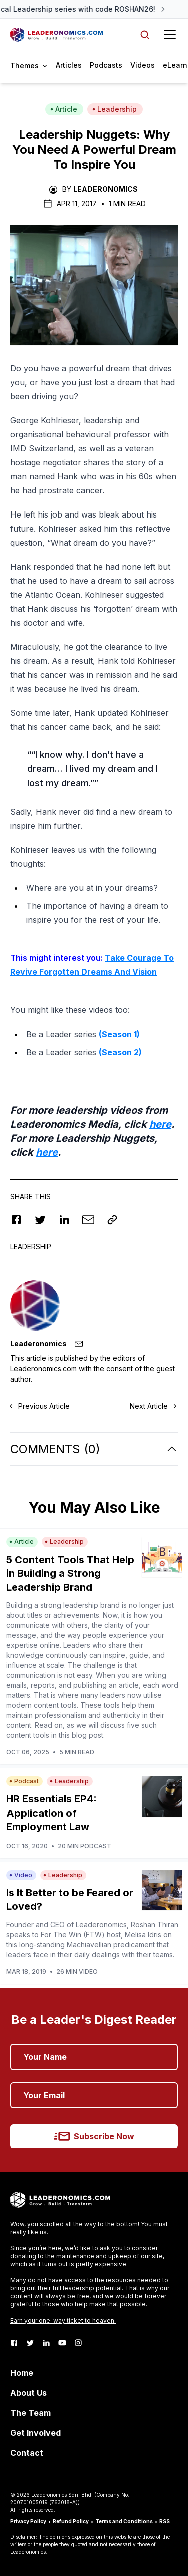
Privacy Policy (28, 2521)
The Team (30, 2413)
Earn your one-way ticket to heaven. (63, 2320)
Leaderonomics (105, 189)
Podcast (24, 1781)
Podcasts (106, 65)
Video (20, 1875)
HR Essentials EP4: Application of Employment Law (51, 1813)
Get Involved (35, 2433)
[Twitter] (30, 2343)
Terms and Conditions (124, 2521)
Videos (142, 65)
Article (63, 109)
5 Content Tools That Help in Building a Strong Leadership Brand (70, 1573)
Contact (26, 2453)
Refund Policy (71, 2521)
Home (21, 2373)
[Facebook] (14, 2343)
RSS (164, 2521)
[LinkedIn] (46, 2343)
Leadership (114, 109)
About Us (28, 2393)
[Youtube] (62, 2343)
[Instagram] (78, 2343)
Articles (69, 65)
